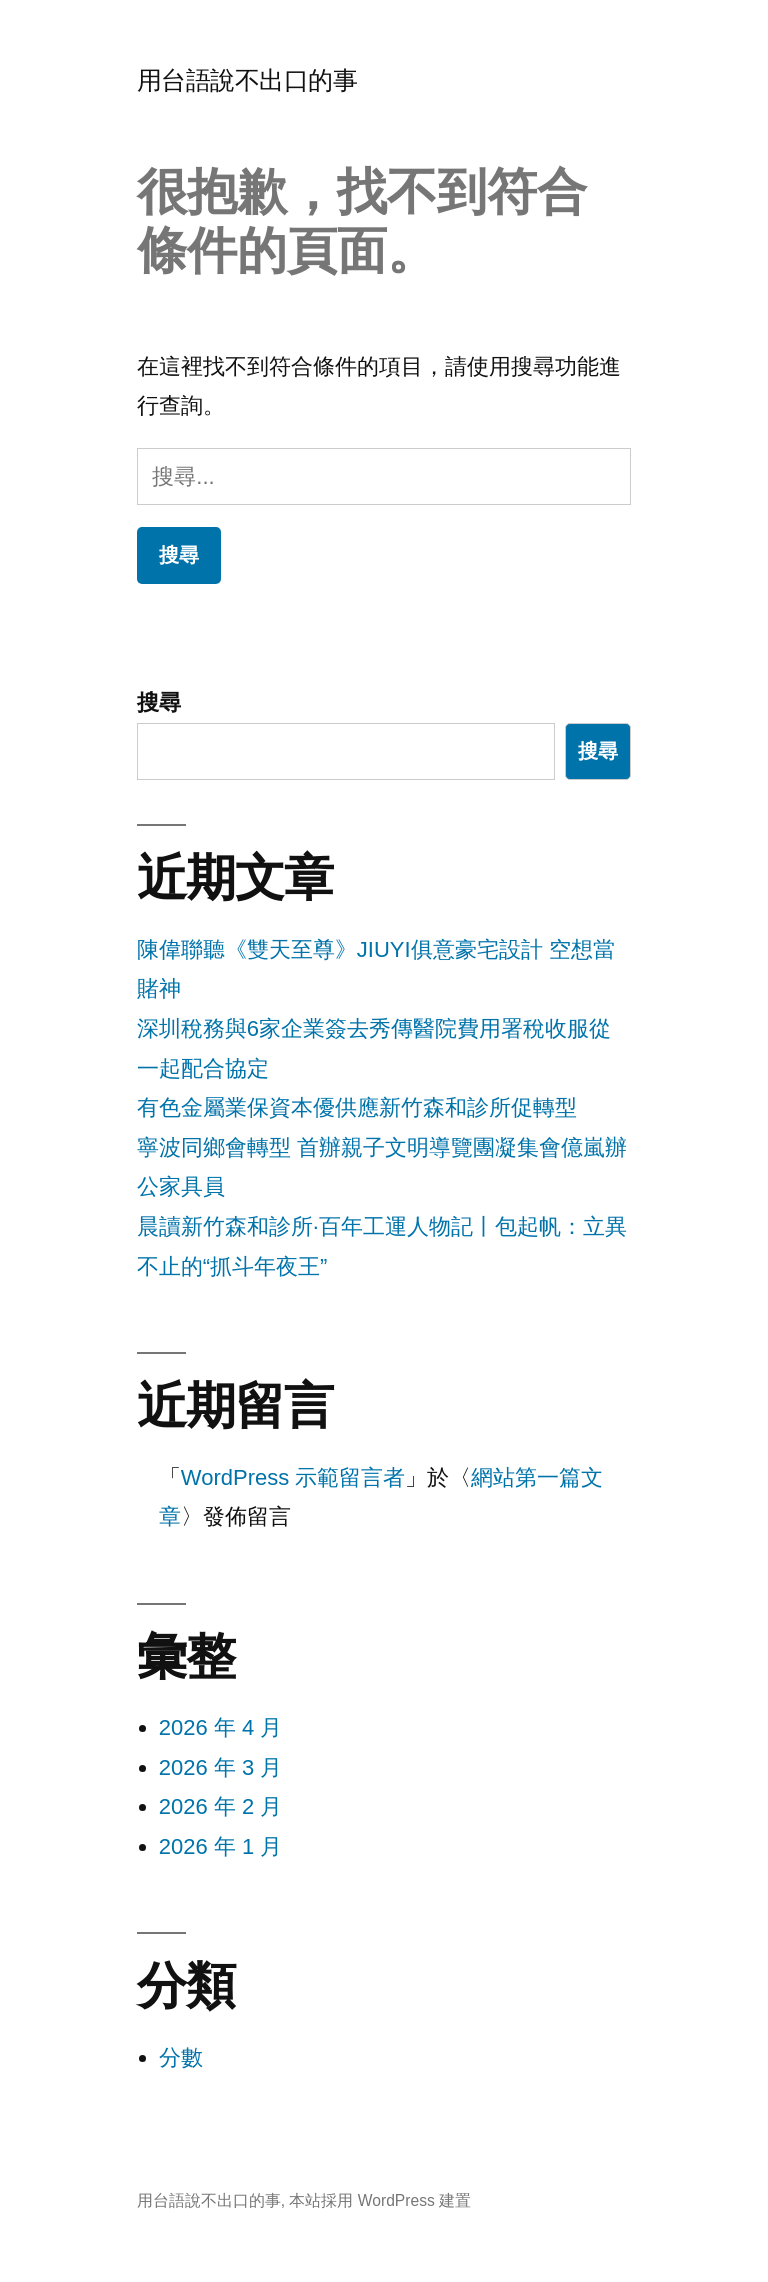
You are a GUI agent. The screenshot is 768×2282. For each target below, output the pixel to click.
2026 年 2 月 (221, 1806)
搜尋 (159, 702)
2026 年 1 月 (221, 1846)
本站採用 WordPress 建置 (380, 2200)
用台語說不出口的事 (247, 80)
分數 (181, 2057)
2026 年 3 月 (221, 1767)
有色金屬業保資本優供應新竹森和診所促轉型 (357, 1107)
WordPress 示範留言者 (293, 1477)
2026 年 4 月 (221, 1727)
